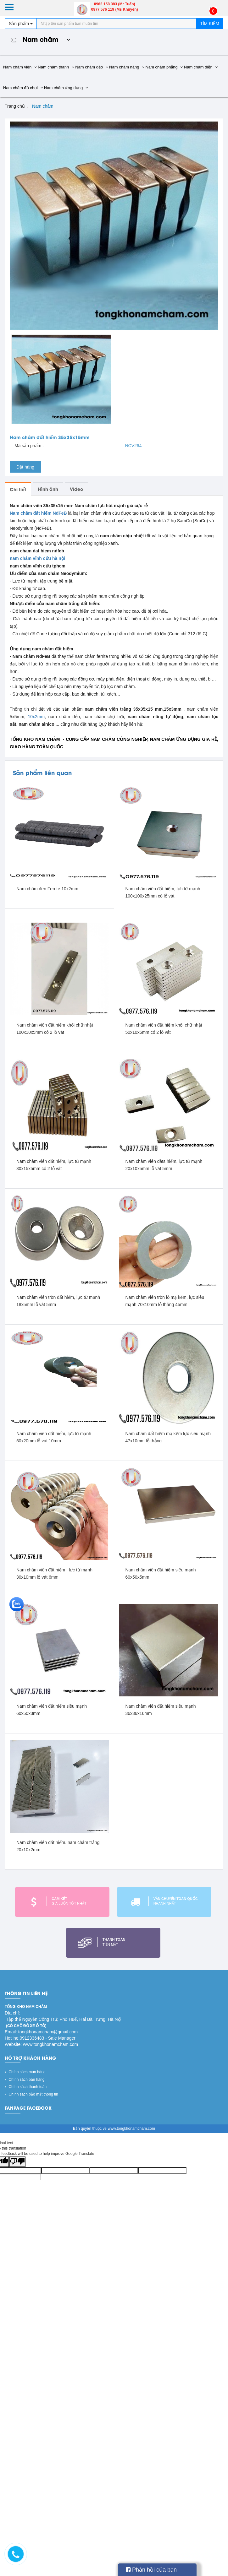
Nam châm (37, 38)
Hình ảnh (48, 488)
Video (76, 488)
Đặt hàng (25, 466)
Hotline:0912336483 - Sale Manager (40, 2038)
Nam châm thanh (56, 67)
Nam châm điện (201, 67)
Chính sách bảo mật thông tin (31, 2094)
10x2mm (36, 716)
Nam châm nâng (126, 67)
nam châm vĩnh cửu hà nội (37, 558)
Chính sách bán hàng (24, 2079)
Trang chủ (15, 106)
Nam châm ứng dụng (66, 87)
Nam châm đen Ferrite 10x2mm (47, 888)
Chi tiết (18, 489)
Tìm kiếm (209, 23)
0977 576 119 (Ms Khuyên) (114, 9)
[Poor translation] (17, 2161)
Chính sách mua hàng (25, 2072)
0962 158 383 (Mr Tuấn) (114, 4)
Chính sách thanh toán (26, 2087)
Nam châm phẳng (164, 67)
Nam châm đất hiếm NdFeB (39, 513)
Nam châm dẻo (91, 67)
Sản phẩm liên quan (42, 772)
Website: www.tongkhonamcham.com (41, 2044)
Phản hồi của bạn (151, 2570)
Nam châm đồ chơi (23, 87)
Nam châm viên (20, 67)
